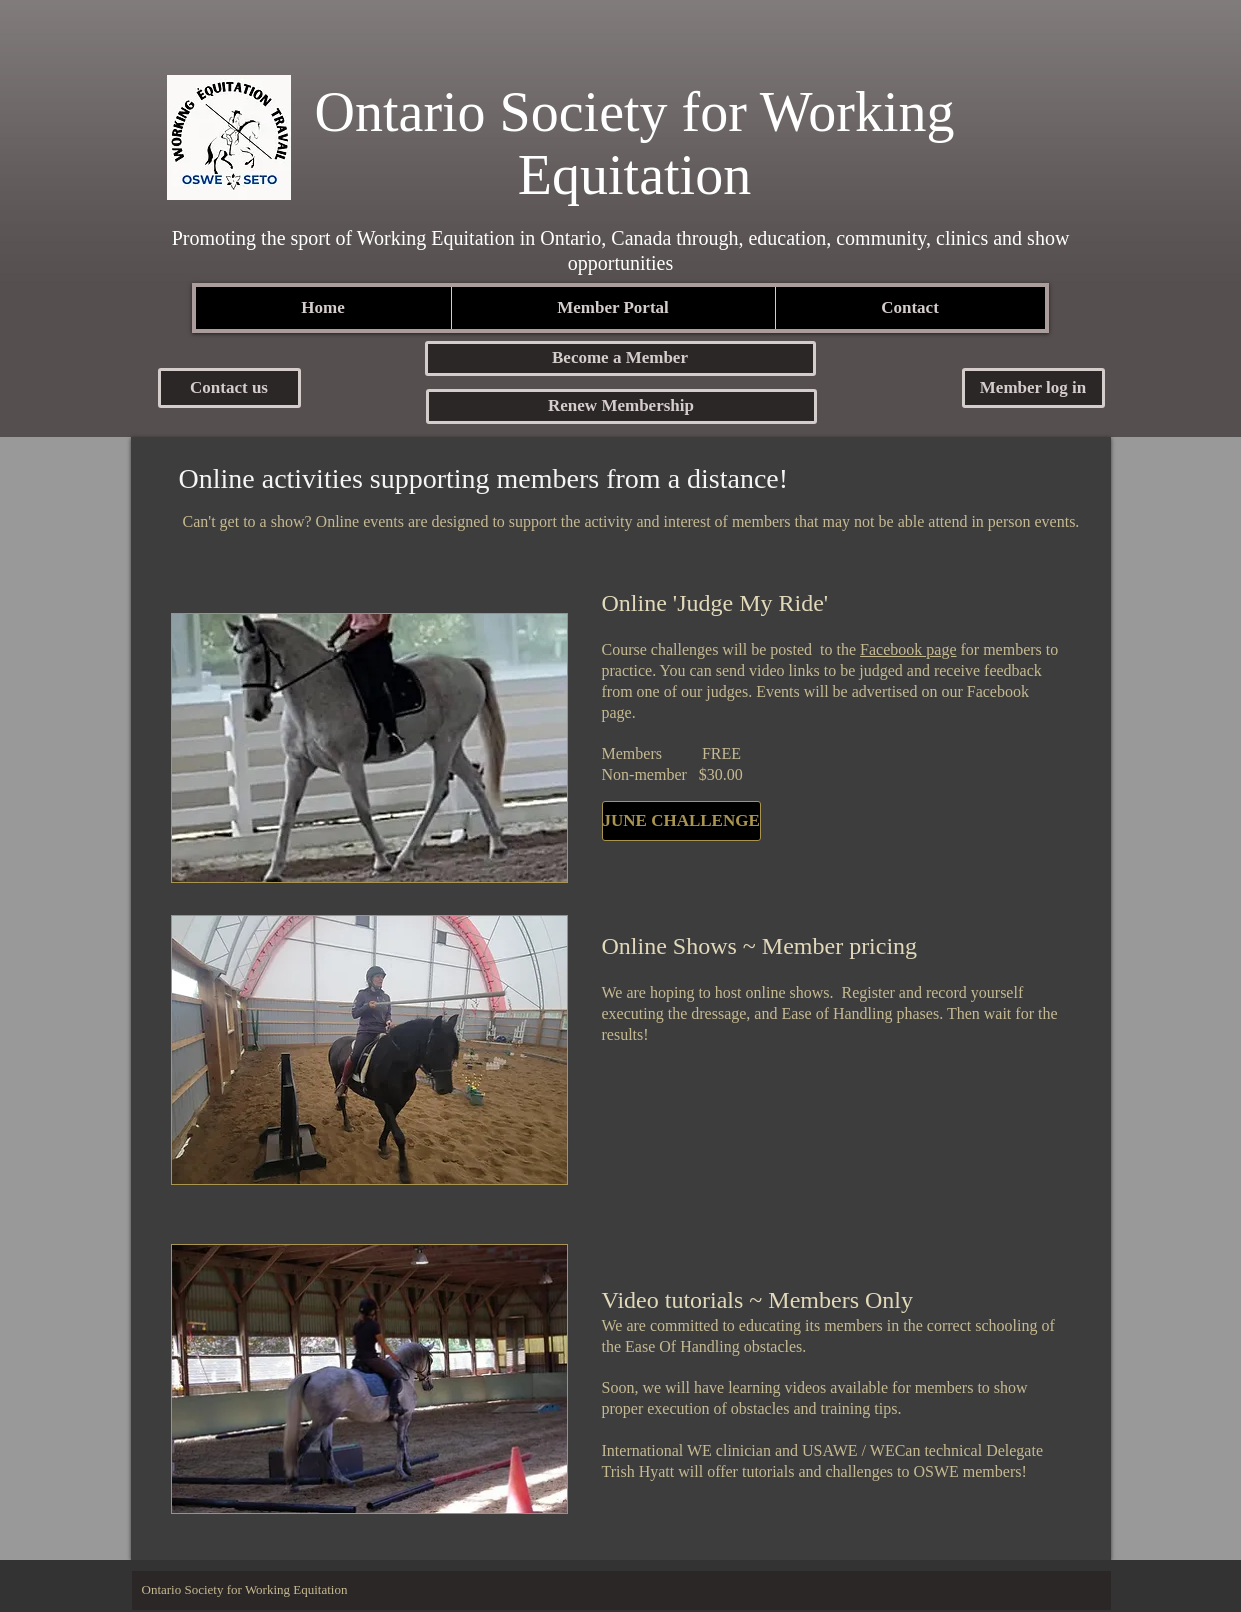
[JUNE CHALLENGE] (681, 821)
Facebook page (908, 649)
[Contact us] (229, 388)
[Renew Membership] (621, 406)
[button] (620, 358)
